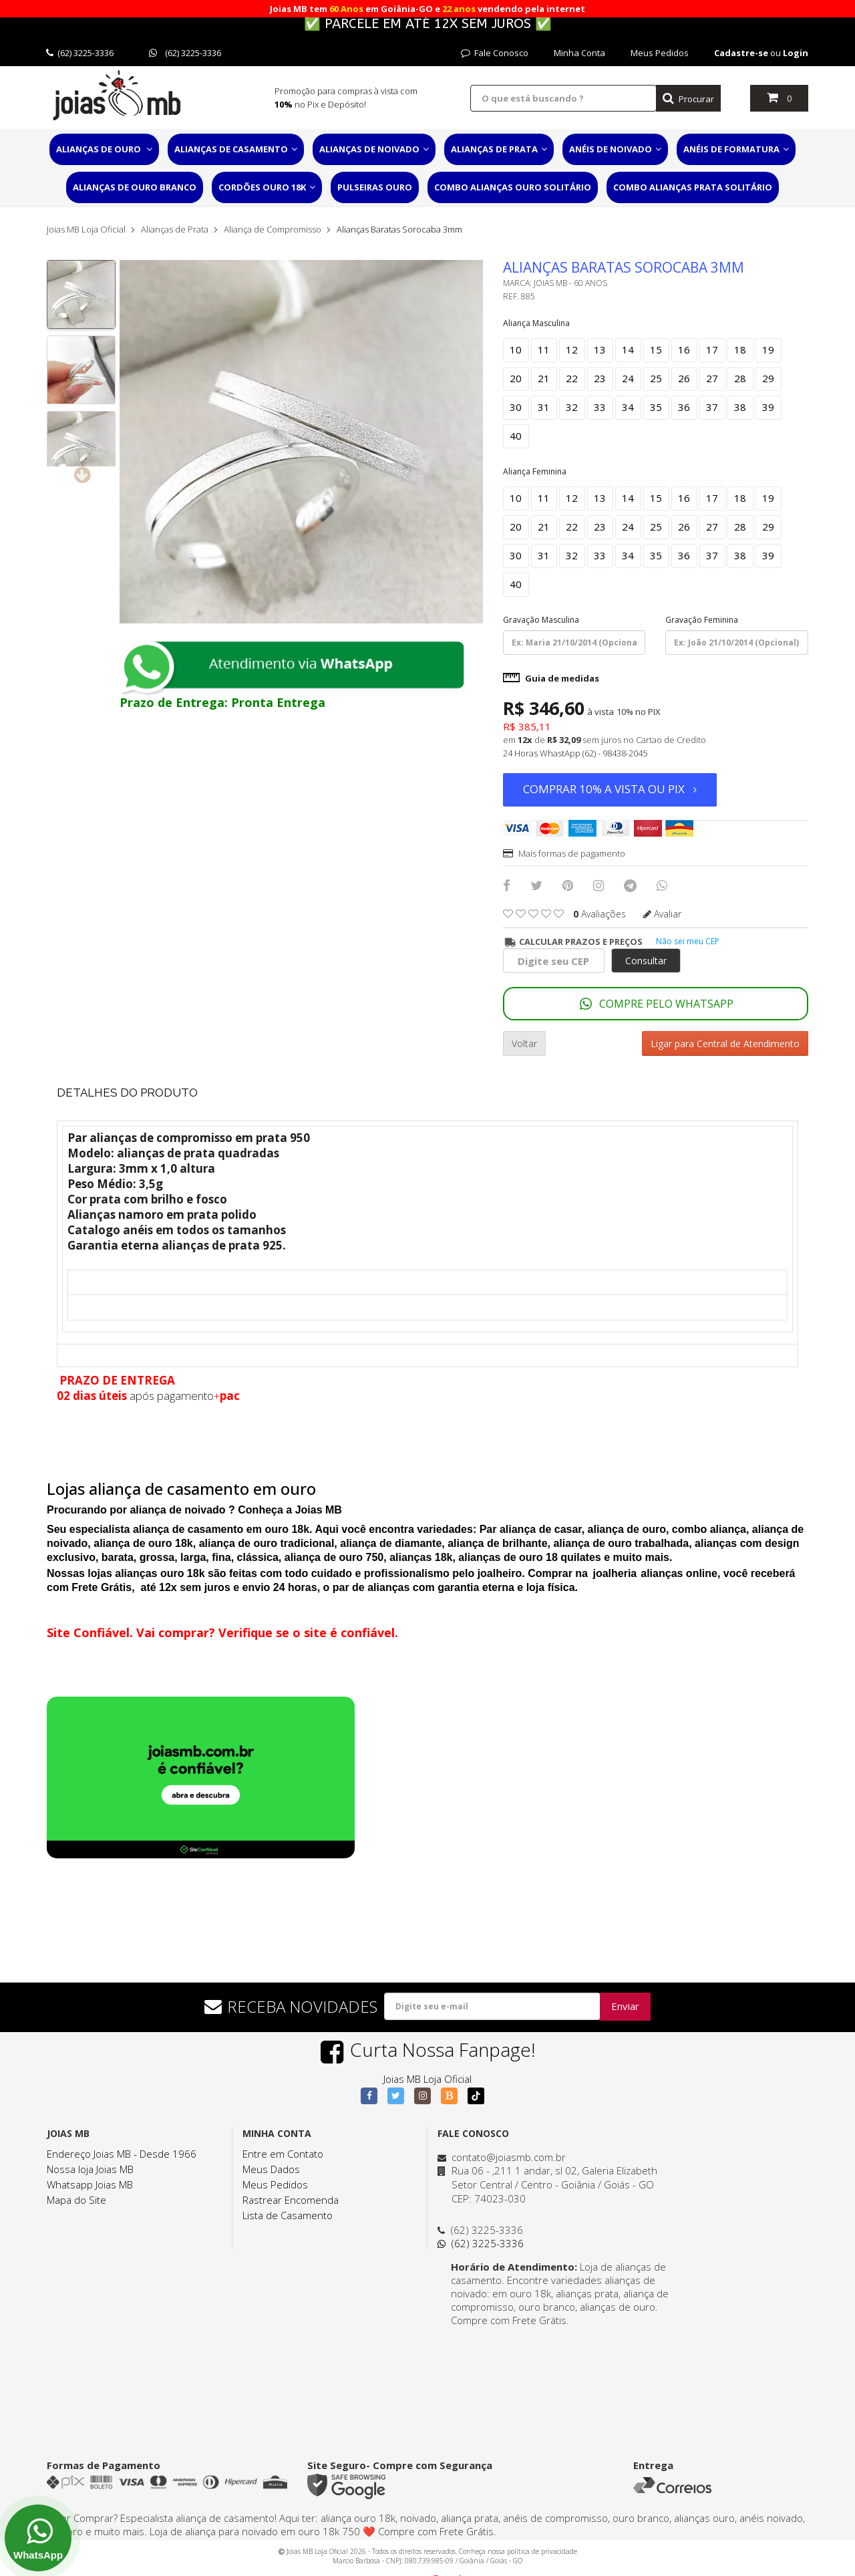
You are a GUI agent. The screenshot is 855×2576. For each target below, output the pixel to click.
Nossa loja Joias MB (90, 2169)
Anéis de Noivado (615, 149)
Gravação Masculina (541, 619)
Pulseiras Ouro (374, 187)
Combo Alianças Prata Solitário (692, 187)
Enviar (625, 2006)
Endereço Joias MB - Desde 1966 (121, 2153)
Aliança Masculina (536, 323)
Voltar (524, 1043)
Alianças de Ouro (104, 149)
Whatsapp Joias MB (90, 2184)
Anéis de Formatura (736, 149)
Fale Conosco (494, 53)
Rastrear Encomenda (290, 2199)
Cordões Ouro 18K (266, 187)
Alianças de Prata (499, 149)
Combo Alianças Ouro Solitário (512, 187)
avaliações (599, 913)
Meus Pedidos (660, 53)
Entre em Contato (282, 2153)
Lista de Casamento (287, 2215)
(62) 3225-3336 (80, 53)
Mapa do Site (76, 2199)
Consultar (646, 960)
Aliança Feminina (534, 471)
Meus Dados (271, 2169)
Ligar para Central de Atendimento (725, 1043)
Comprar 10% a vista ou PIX (610, 789)
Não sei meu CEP (687, 941)
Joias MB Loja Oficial (86, 229)
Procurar (688, 98)
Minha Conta (579, 53)
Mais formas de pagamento (564, 853)
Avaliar (662, 913)
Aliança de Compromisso (272, 229)
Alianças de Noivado (374, 149)
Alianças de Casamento (235, 149)
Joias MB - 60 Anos (570, 283)
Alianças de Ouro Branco (134, 187)
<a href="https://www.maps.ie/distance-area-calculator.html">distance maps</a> (558, 2377)
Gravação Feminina (701, 619)
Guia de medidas (551, 678)
